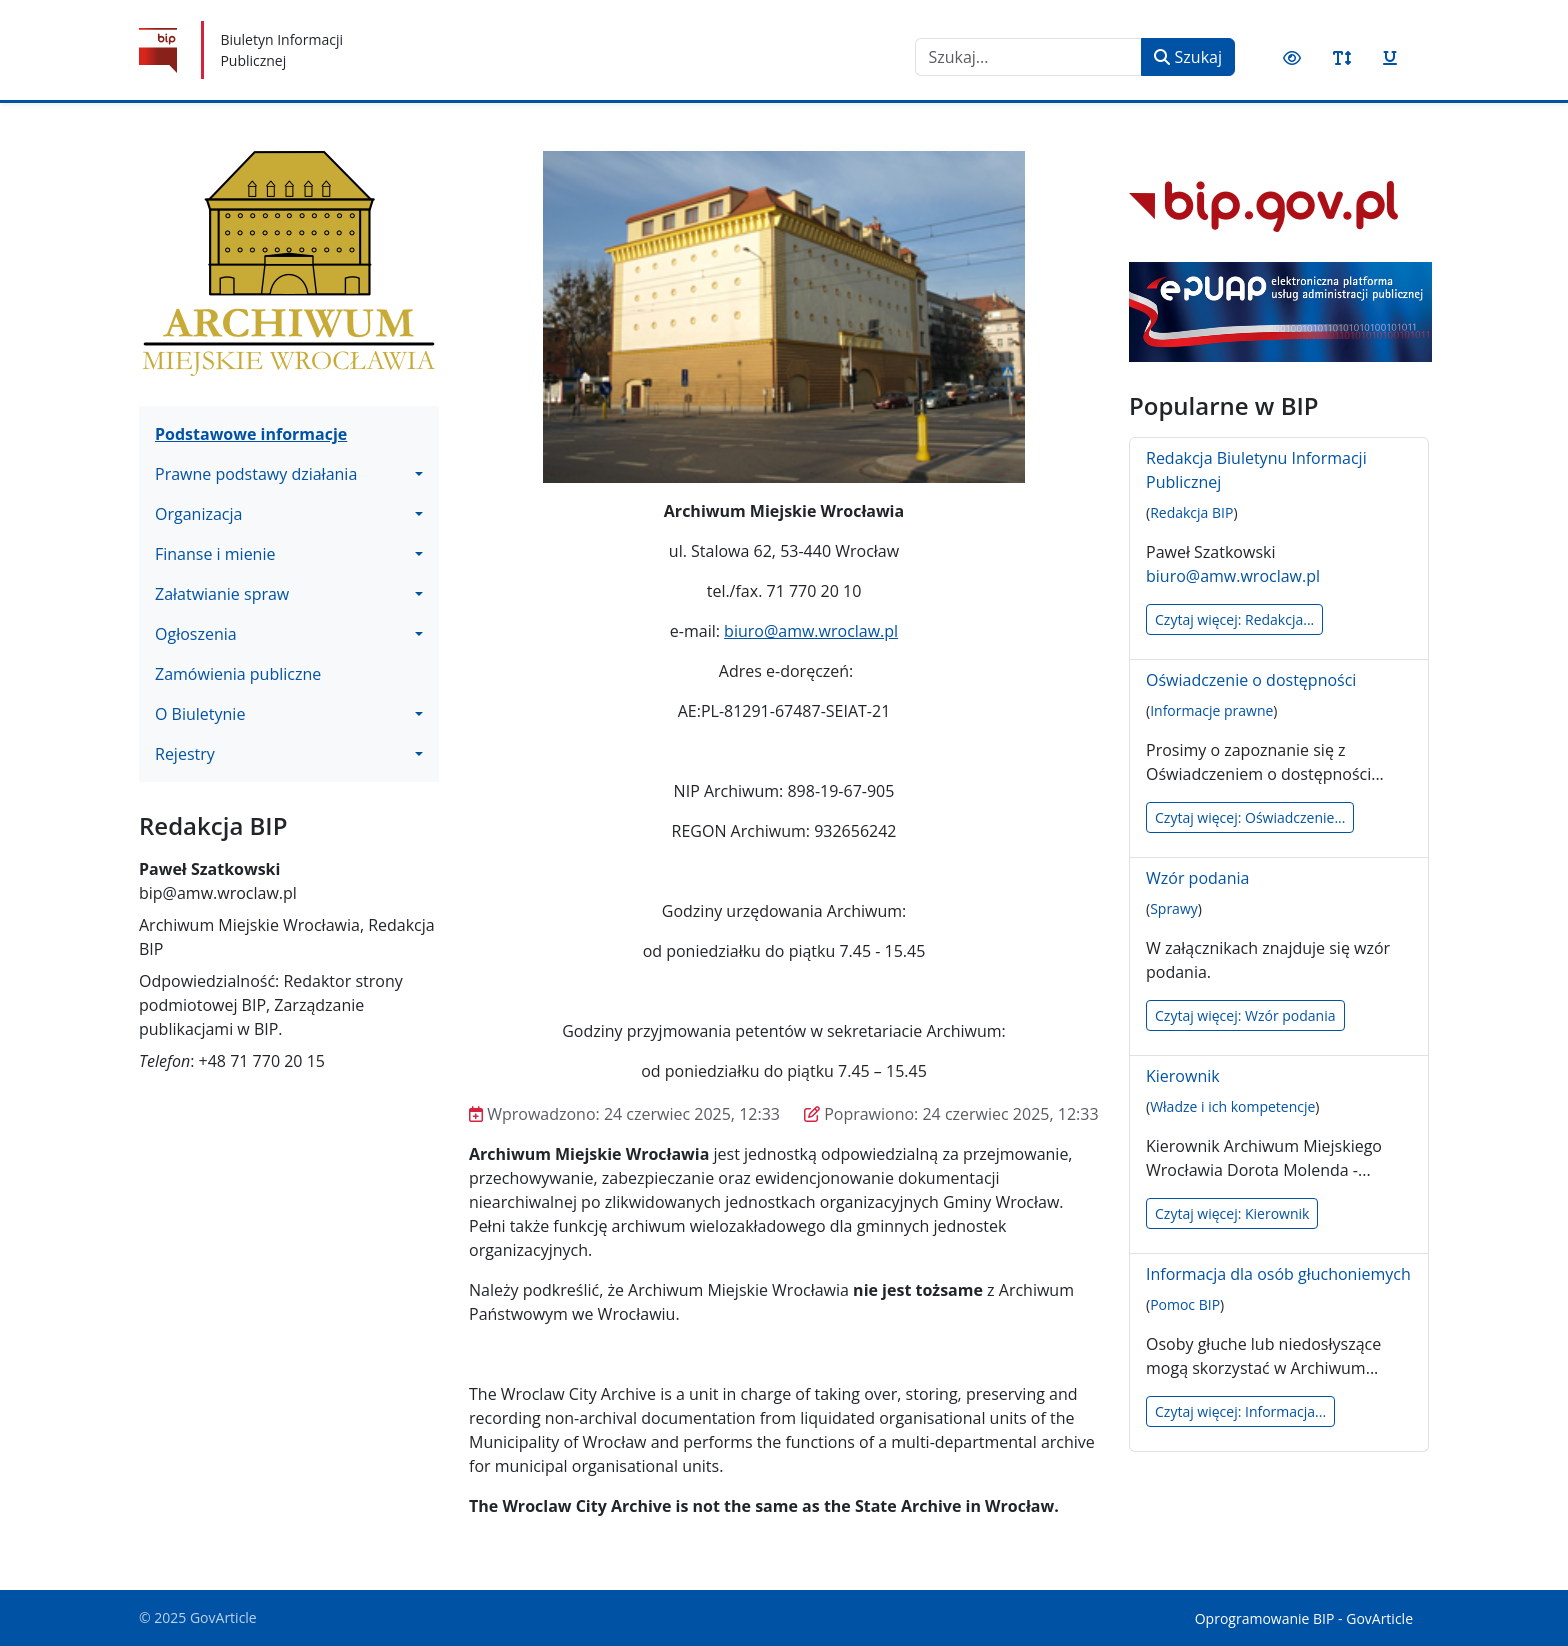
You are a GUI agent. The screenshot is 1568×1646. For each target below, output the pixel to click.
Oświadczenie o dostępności (1251, 680)
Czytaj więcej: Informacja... (1240, 1411)
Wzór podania (1197, 878)
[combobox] (1028, 57)
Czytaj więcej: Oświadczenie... (1250, 817)
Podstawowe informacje (251, 434)
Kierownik (1183, 1076)
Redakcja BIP (1191, 512)
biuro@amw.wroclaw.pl (811, 631)
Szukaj (1188, 57)
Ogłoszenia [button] (196, 634)
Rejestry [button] (185, 754)
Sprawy (1174, 908)
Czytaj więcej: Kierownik (1232, 1213)
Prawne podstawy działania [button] (256, 474)
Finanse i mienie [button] (215, 554)
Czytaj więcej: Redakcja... (1234, 619)
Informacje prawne (1211, 710)
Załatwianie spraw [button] (222, 594)
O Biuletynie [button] (200, 714)
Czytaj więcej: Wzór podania (1245, 1015)
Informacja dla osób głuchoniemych (1278, 1274)
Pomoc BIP (1185, 1304)
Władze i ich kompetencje (1232, 1106)
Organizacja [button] (198, 514)
